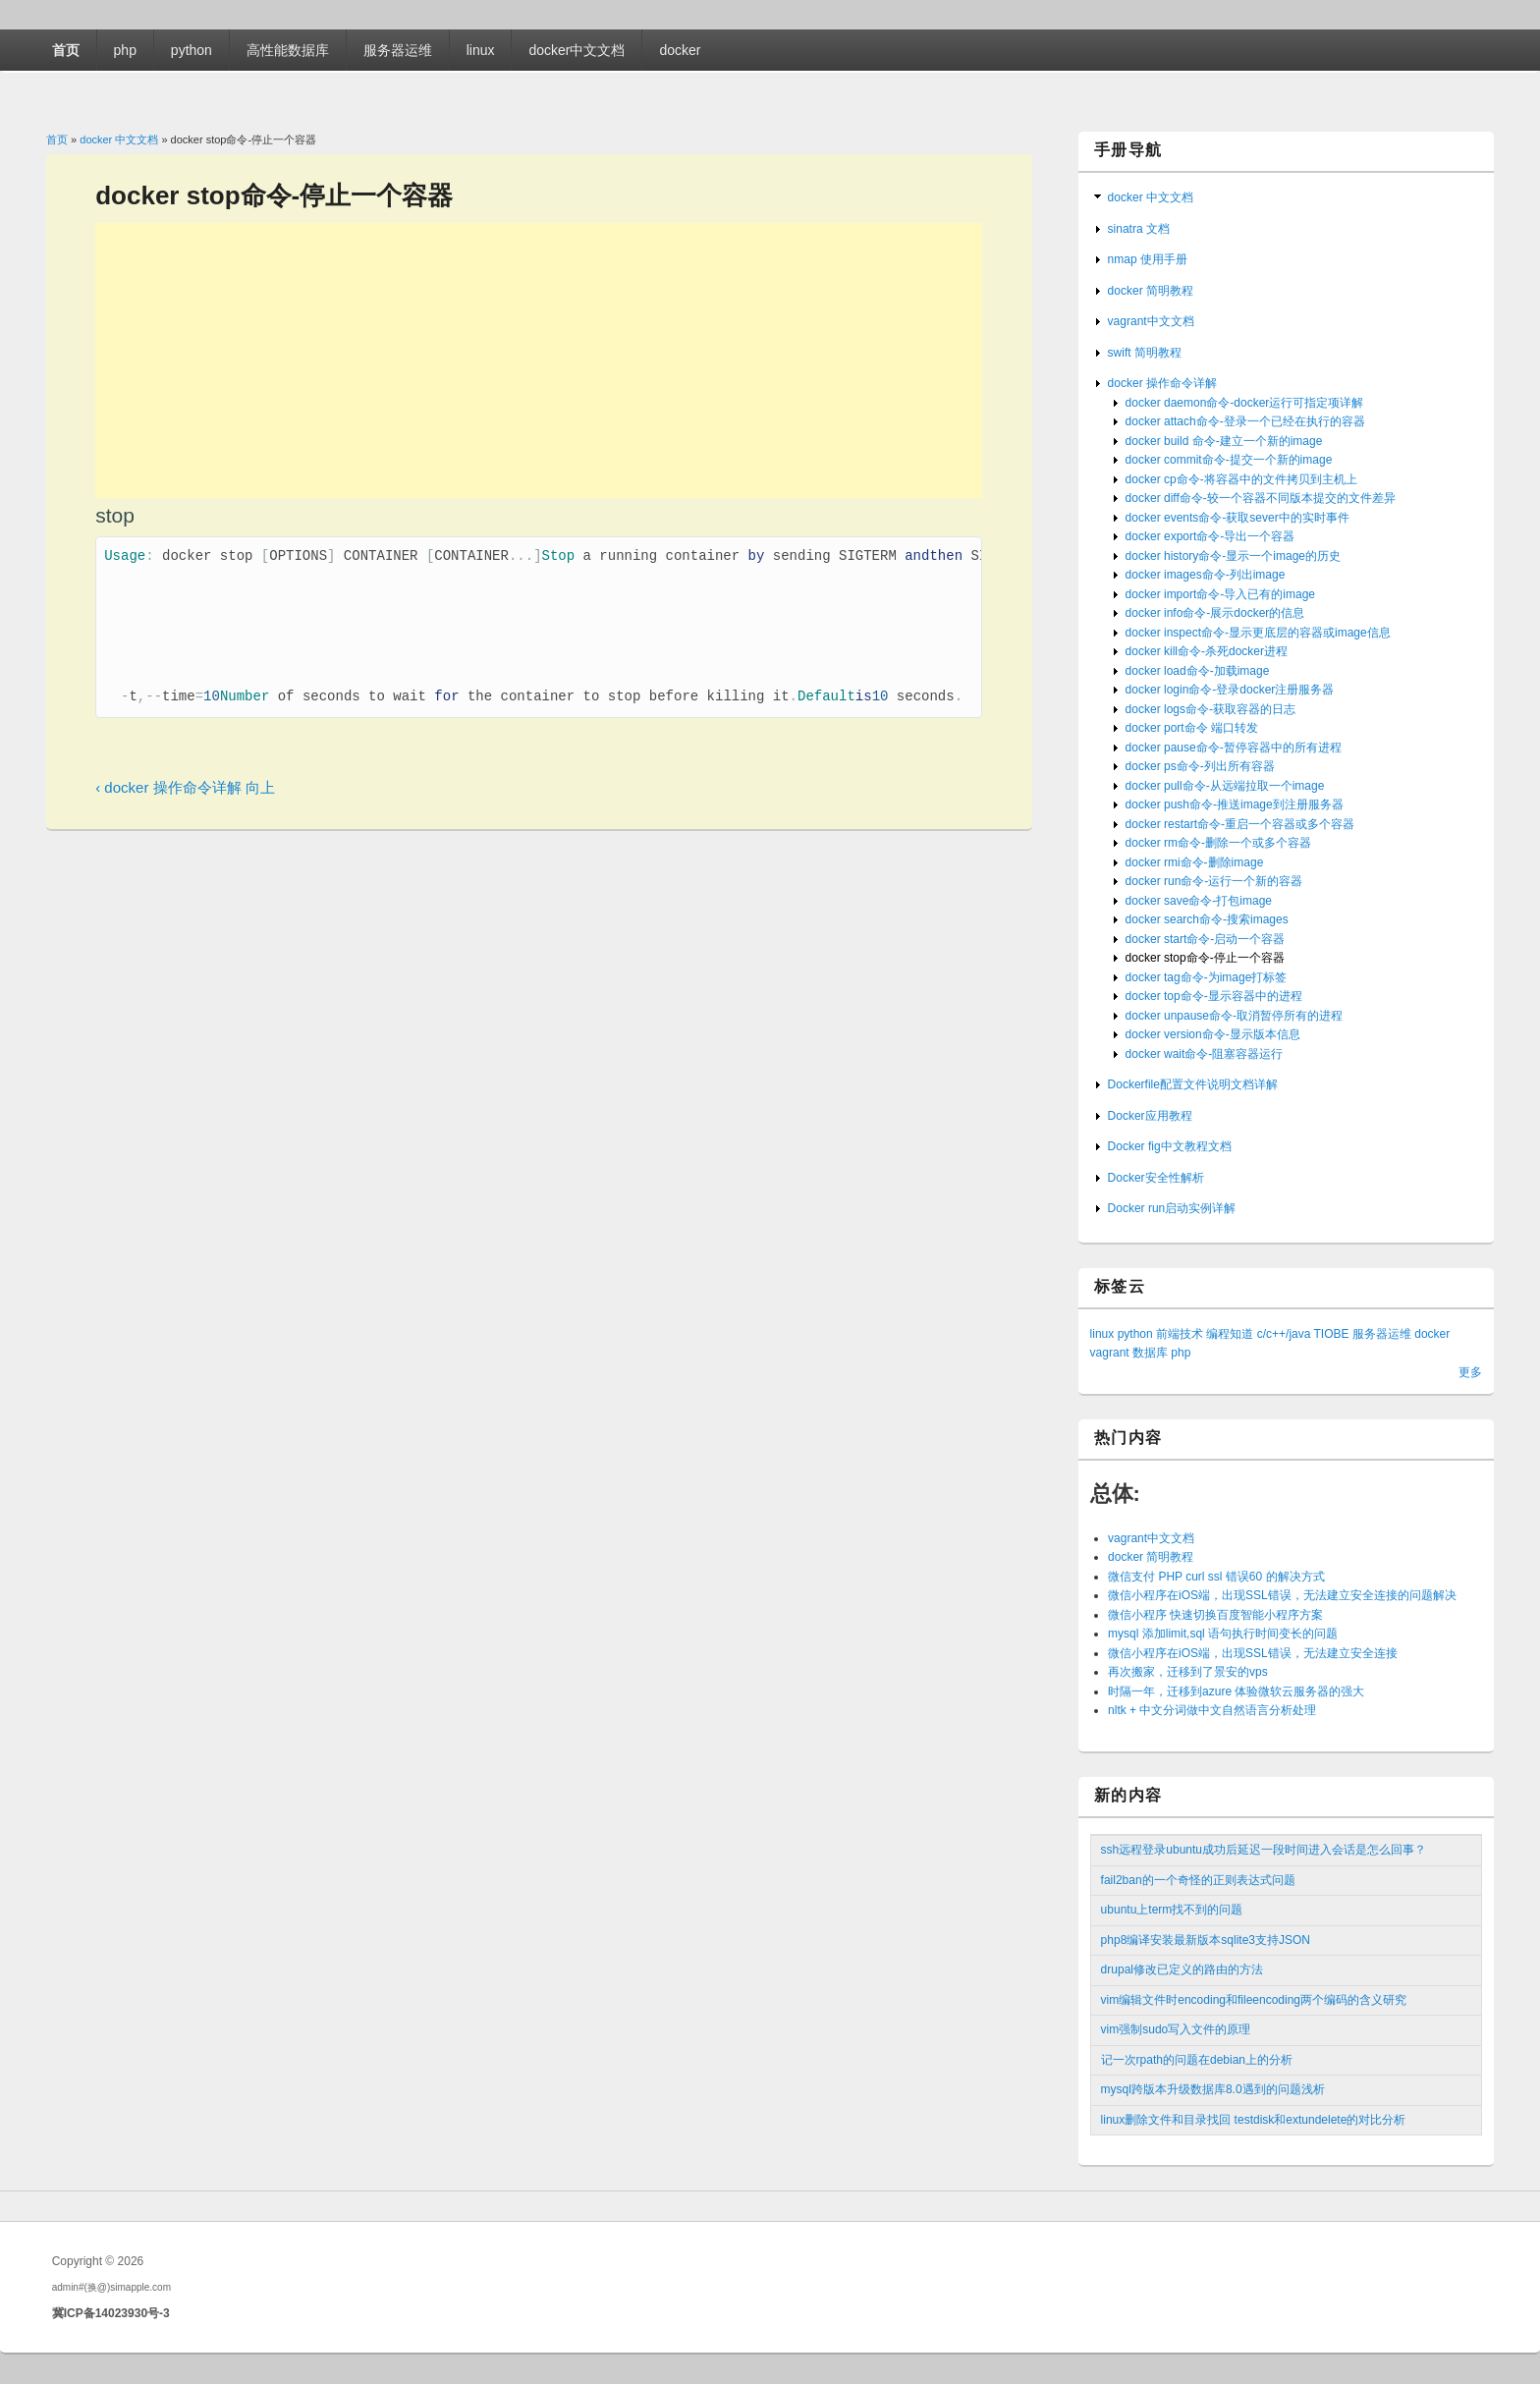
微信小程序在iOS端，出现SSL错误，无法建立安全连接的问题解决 (1282, 1595)
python (191, 50)
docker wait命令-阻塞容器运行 (1205, 1054)
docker (679, 50)
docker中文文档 (576, 50)
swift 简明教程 (1145, 353)
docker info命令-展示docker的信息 (1215, 613)
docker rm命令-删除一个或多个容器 (1218, 843)
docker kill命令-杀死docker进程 (1207, 651)
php (125, 50)
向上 (260, 801)
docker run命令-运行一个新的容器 (1214, 881)
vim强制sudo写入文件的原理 (1176, 2029)
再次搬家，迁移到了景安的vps (1188, 1672)
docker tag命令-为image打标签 (1207, 977)
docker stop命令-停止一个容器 (1205, 958)
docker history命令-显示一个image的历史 (1233, 556)
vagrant (1109, 1352)
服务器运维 (397, 50)
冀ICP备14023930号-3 (111, 2313)
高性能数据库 (288, 50)
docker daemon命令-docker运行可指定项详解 (1245, 403)
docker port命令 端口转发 (1192, 728)
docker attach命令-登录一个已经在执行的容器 (1245, 421)
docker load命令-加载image (1198, 671)
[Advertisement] (538, 360)
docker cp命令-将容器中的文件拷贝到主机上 (1241, 479)
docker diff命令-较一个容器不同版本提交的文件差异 (1261, 498)
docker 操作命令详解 (1162, 383)
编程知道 (1229, 1334)
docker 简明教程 (1150, 291)
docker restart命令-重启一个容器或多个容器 (1240, 824)
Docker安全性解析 (1156, 1178)
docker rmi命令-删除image (1195, 862)
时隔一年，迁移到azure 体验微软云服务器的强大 (1236, 1691)
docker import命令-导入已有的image (1220, 594)
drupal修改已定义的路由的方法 (1182, 1969)
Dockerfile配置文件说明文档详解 (1193, 1084)
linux (481, 50)
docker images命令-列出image (1206, 575)
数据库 (1150, 1352)
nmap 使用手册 (1147, 259)
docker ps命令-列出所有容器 (1200, 766)
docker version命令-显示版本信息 (1213, 1034)
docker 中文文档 (119, 139)
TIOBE (1331, 1334)
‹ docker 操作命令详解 (168, 801)
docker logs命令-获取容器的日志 (1210, 709)
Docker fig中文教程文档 (1170, 1146)
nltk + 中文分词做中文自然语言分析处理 (1212, 1710)
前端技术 (1179, 1334)
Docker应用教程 (1150, 1116)
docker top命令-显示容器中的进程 (1214, 996)
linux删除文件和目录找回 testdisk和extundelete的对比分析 (1253, 2120)
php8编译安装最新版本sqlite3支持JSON (1205, 1940)
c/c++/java (1284, 1334)
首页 (66, 50)
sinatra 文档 (1139, 229)
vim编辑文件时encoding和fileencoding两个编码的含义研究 (1253, 2000)
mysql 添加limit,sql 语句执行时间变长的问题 (1223, 1633)
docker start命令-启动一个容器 (1206, 939)
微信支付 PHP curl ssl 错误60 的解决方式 (1216, 1576)
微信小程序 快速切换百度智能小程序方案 (1215, 1615)
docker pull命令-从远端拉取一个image (1225, 786)
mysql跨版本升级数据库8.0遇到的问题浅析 (1213, 2089)
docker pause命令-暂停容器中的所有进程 (1234, 747)
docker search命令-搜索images (1207, 919)
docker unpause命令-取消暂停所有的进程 (1234, 1016)
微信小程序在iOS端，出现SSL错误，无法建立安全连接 (1253, 1653)
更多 (1470, 1372)
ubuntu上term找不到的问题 (1172, 1909)
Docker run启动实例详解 (1172, 1208)
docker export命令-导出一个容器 (1210, 536)
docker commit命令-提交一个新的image (1229, 460)
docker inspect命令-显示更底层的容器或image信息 (1258, 632)
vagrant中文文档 (1151, 321)
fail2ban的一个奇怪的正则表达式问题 (1198, 1880)
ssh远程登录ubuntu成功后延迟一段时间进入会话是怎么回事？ (1263, 1850)
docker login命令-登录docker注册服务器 (1230, 689)
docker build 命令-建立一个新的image (1224, 441)
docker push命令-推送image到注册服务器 (1235, 804)
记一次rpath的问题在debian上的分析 (1196, 2060)
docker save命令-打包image (1199, 901)
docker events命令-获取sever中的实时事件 (1237, 518)
